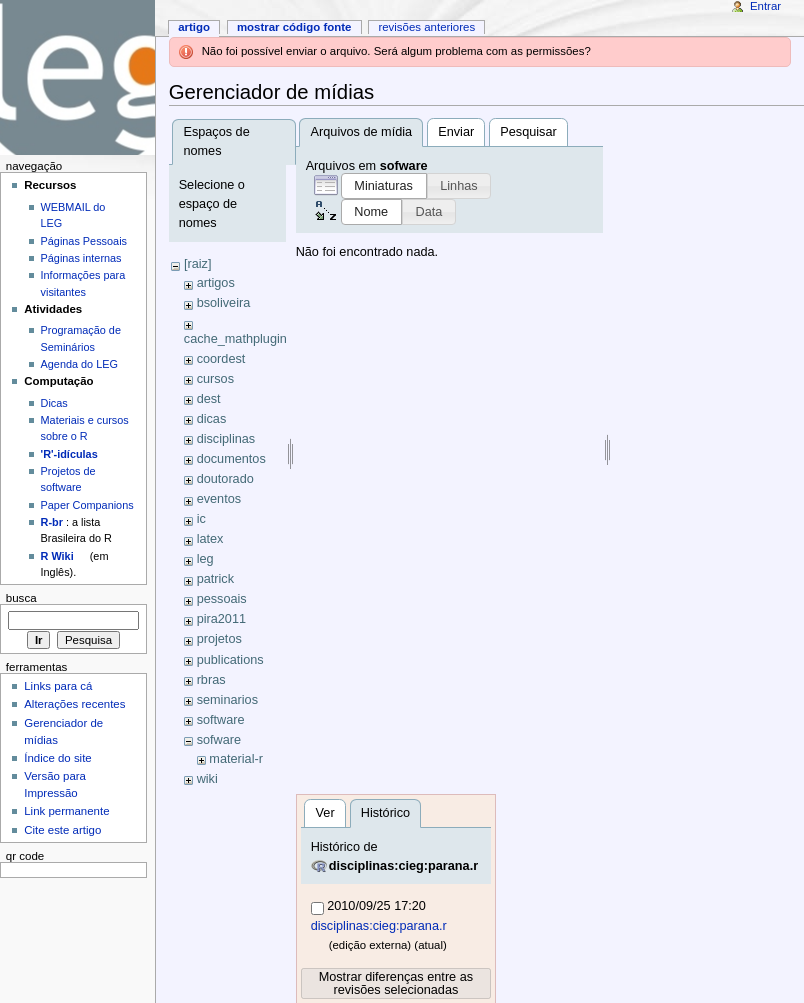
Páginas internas (81, 258)
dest (209, 399)
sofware (219, 740)
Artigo (194, 27)
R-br (52, 522)
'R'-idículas (69, 454)
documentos (231, 459)
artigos (216, 283)
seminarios (227, 700)
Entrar (765, 6)
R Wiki (57, 556)
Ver (325, 813)
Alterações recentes (74, 704)
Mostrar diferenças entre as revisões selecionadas (396, 983)
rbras (211, 680)
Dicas (54, 403)
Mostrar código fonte (294, 27)
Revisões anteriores (426, 27)
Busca (21, 598)
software (221, 720)
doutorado (225, 479)
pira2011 (221, 619)
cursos (215, 379)
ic (201, 519)
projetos (219, 639)
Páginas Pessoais (84, 241)
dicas (212, 419)
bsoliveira (224, 303)
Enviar (456, 132)
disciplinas (226, 439)
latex (210, 539)
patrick (215, 579)
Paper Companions (87, 505)
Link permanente (66, 811)
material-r (236, 759)
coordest (221, 359)
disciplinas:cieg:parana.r (403, 866)
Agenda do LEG (79, 364)
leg (205, 559)
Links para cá (58, 686)
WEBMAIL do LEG (73, 215)
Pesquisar (528, 132)
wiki (207, 779)
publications (230, 660)
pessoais (222, 599)
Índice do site (58, 758)
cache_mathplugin (235, 339)
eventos (219, 499)
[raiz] (198, 264)
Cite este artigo (62, 830)
